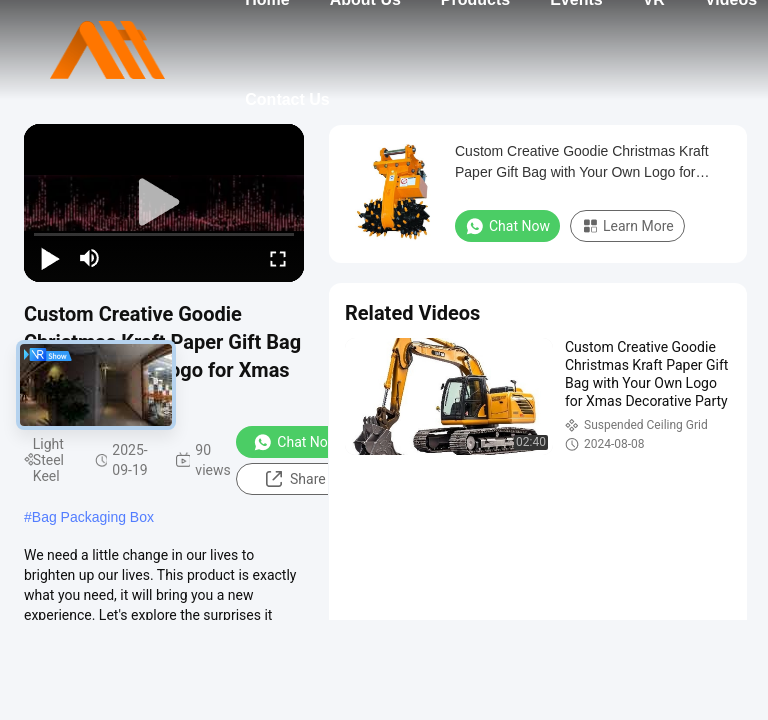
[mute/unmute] (90, 258)
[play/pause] (50, 258)
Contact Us (287, 99)
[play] (164, 203)
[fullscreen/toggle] (278, 258)
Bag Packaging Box (93, 517)
